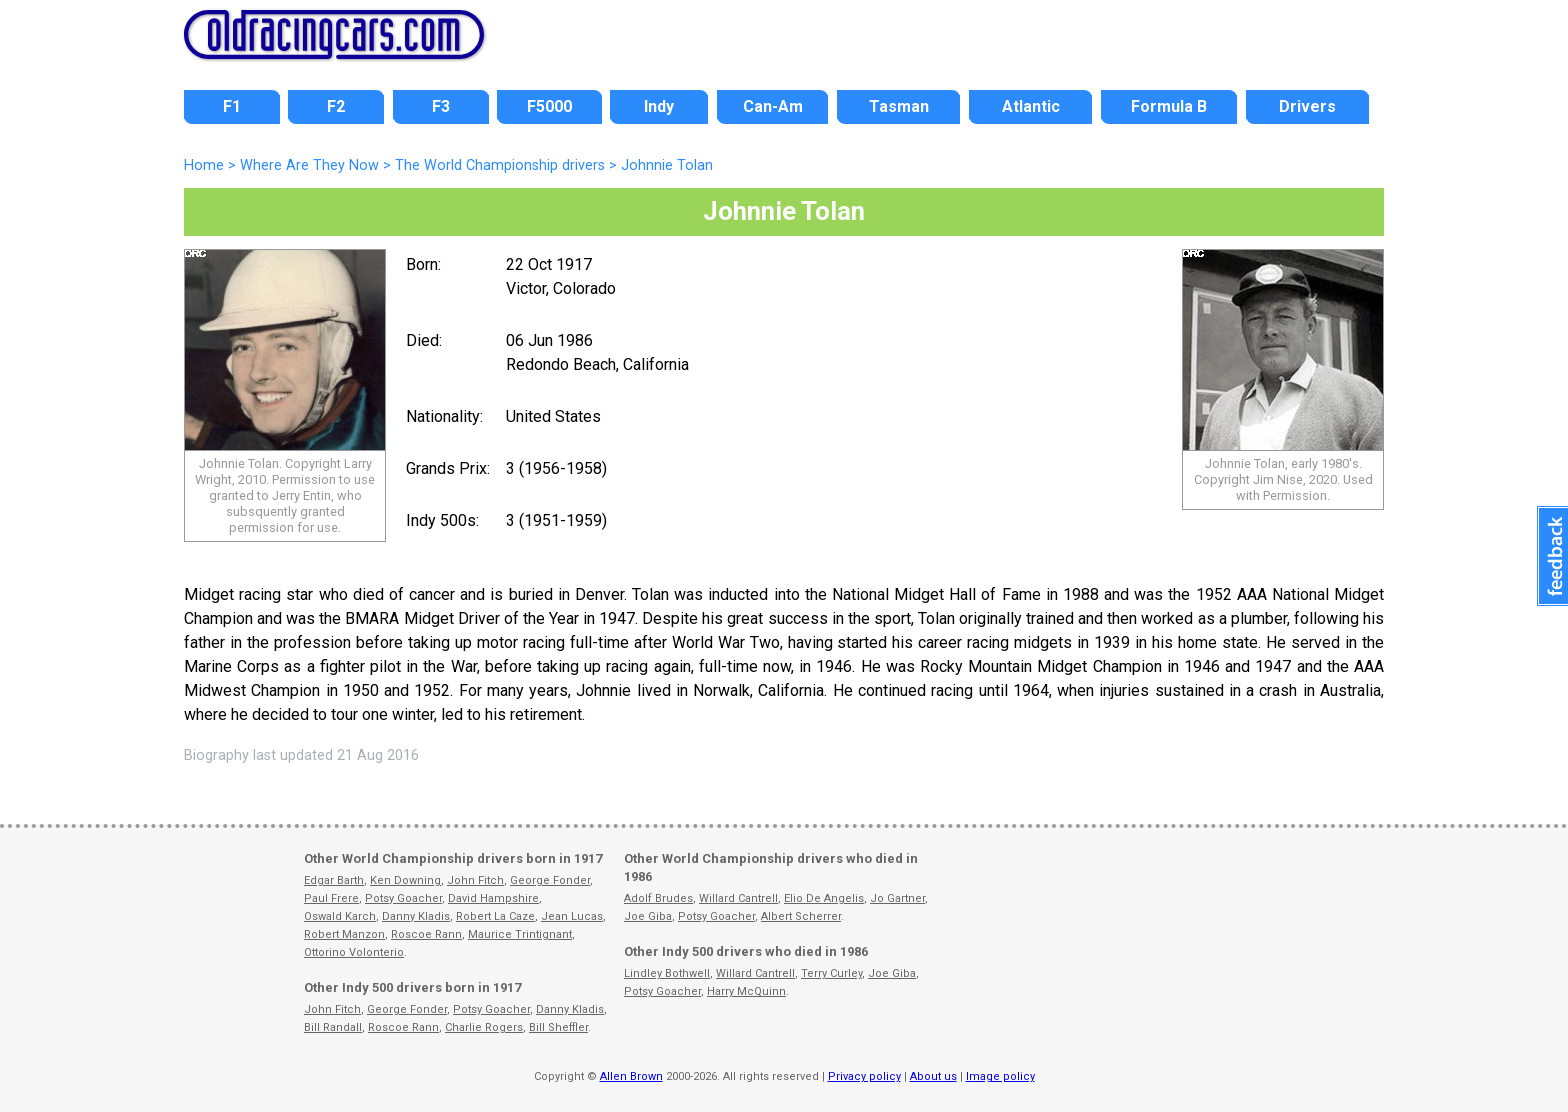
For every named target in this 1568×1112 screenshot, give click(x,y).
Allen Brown (631, 1076)
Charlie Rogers (484, 1027)
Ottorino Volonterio (354, 952)
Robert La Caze (495, 916)
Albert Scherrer (801, 916)
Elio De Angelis (824, 898)
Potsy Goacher (403, 898)
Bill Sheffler (558, 1027)
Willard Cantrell (738, 898)
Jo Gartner (897, 898)
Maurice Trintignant (520, 934)
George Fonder (550, 880)
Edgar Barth (334, 880)
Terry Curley (831, 973)
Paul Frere (331, 898)
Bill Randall (333, 1027)
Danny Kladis (416, 916)
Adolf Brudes (658, 898)
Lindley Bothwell (667, 973)
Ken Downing (405, 880)
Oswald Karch (340, 916)
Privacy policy (864, 1076)
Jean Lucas (572, 916)
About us (933, 1076)
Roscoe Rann (426, 934)
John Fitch (475, 880)
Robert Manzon (344, 934)
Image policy (1000, 1076)
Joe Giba (648, 916)
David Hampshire (493, 898)
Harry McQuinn (746, 991)
